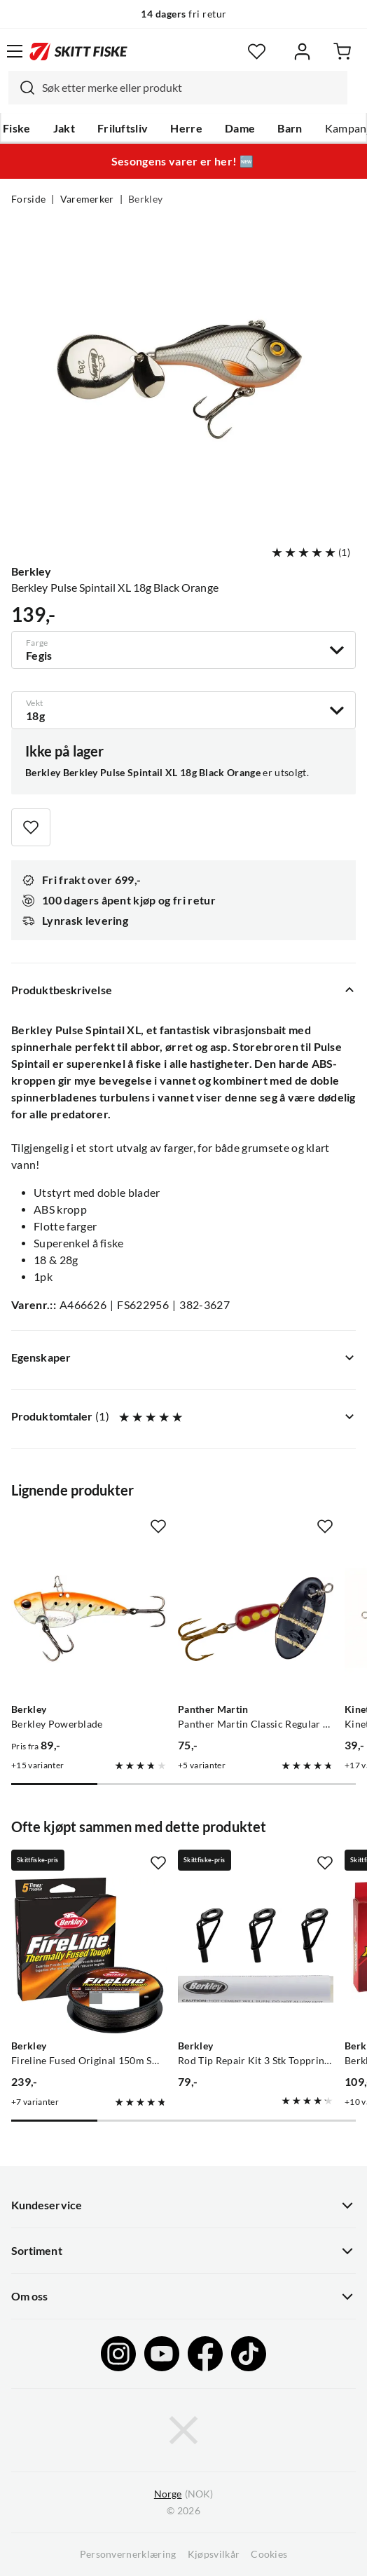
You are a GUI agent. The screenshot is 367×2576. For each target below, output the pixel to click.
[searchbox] (191, 88)
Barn (289, 128)
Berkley (145, 199)
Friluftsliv (122, 128)
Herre (186, 128)
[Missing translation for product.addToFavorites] (30, 827)
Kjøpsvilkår (214, 2554)
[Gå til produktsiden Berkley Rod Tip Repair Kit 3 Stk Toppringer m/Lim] (255, 1955)
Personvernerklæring (128, 2554)
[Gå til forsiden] (78, 51)
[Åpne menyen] (14, 51)
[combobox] (177, 87)
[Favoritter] (256, 51)
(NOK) (183, 2494)
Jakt (64, 128)
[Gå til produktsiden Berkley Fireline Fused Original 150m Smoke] (89, 1955)
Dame (240, 128)
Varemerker (87, 199)
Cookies (269, 2554)
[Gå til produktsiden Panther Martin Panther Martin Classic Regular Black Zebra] (255, 1619)
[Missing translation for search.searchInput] (21, 87)
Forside (28, 199)
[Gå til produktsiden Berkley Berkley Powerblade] (89, 1619)
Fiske (17, 128)
